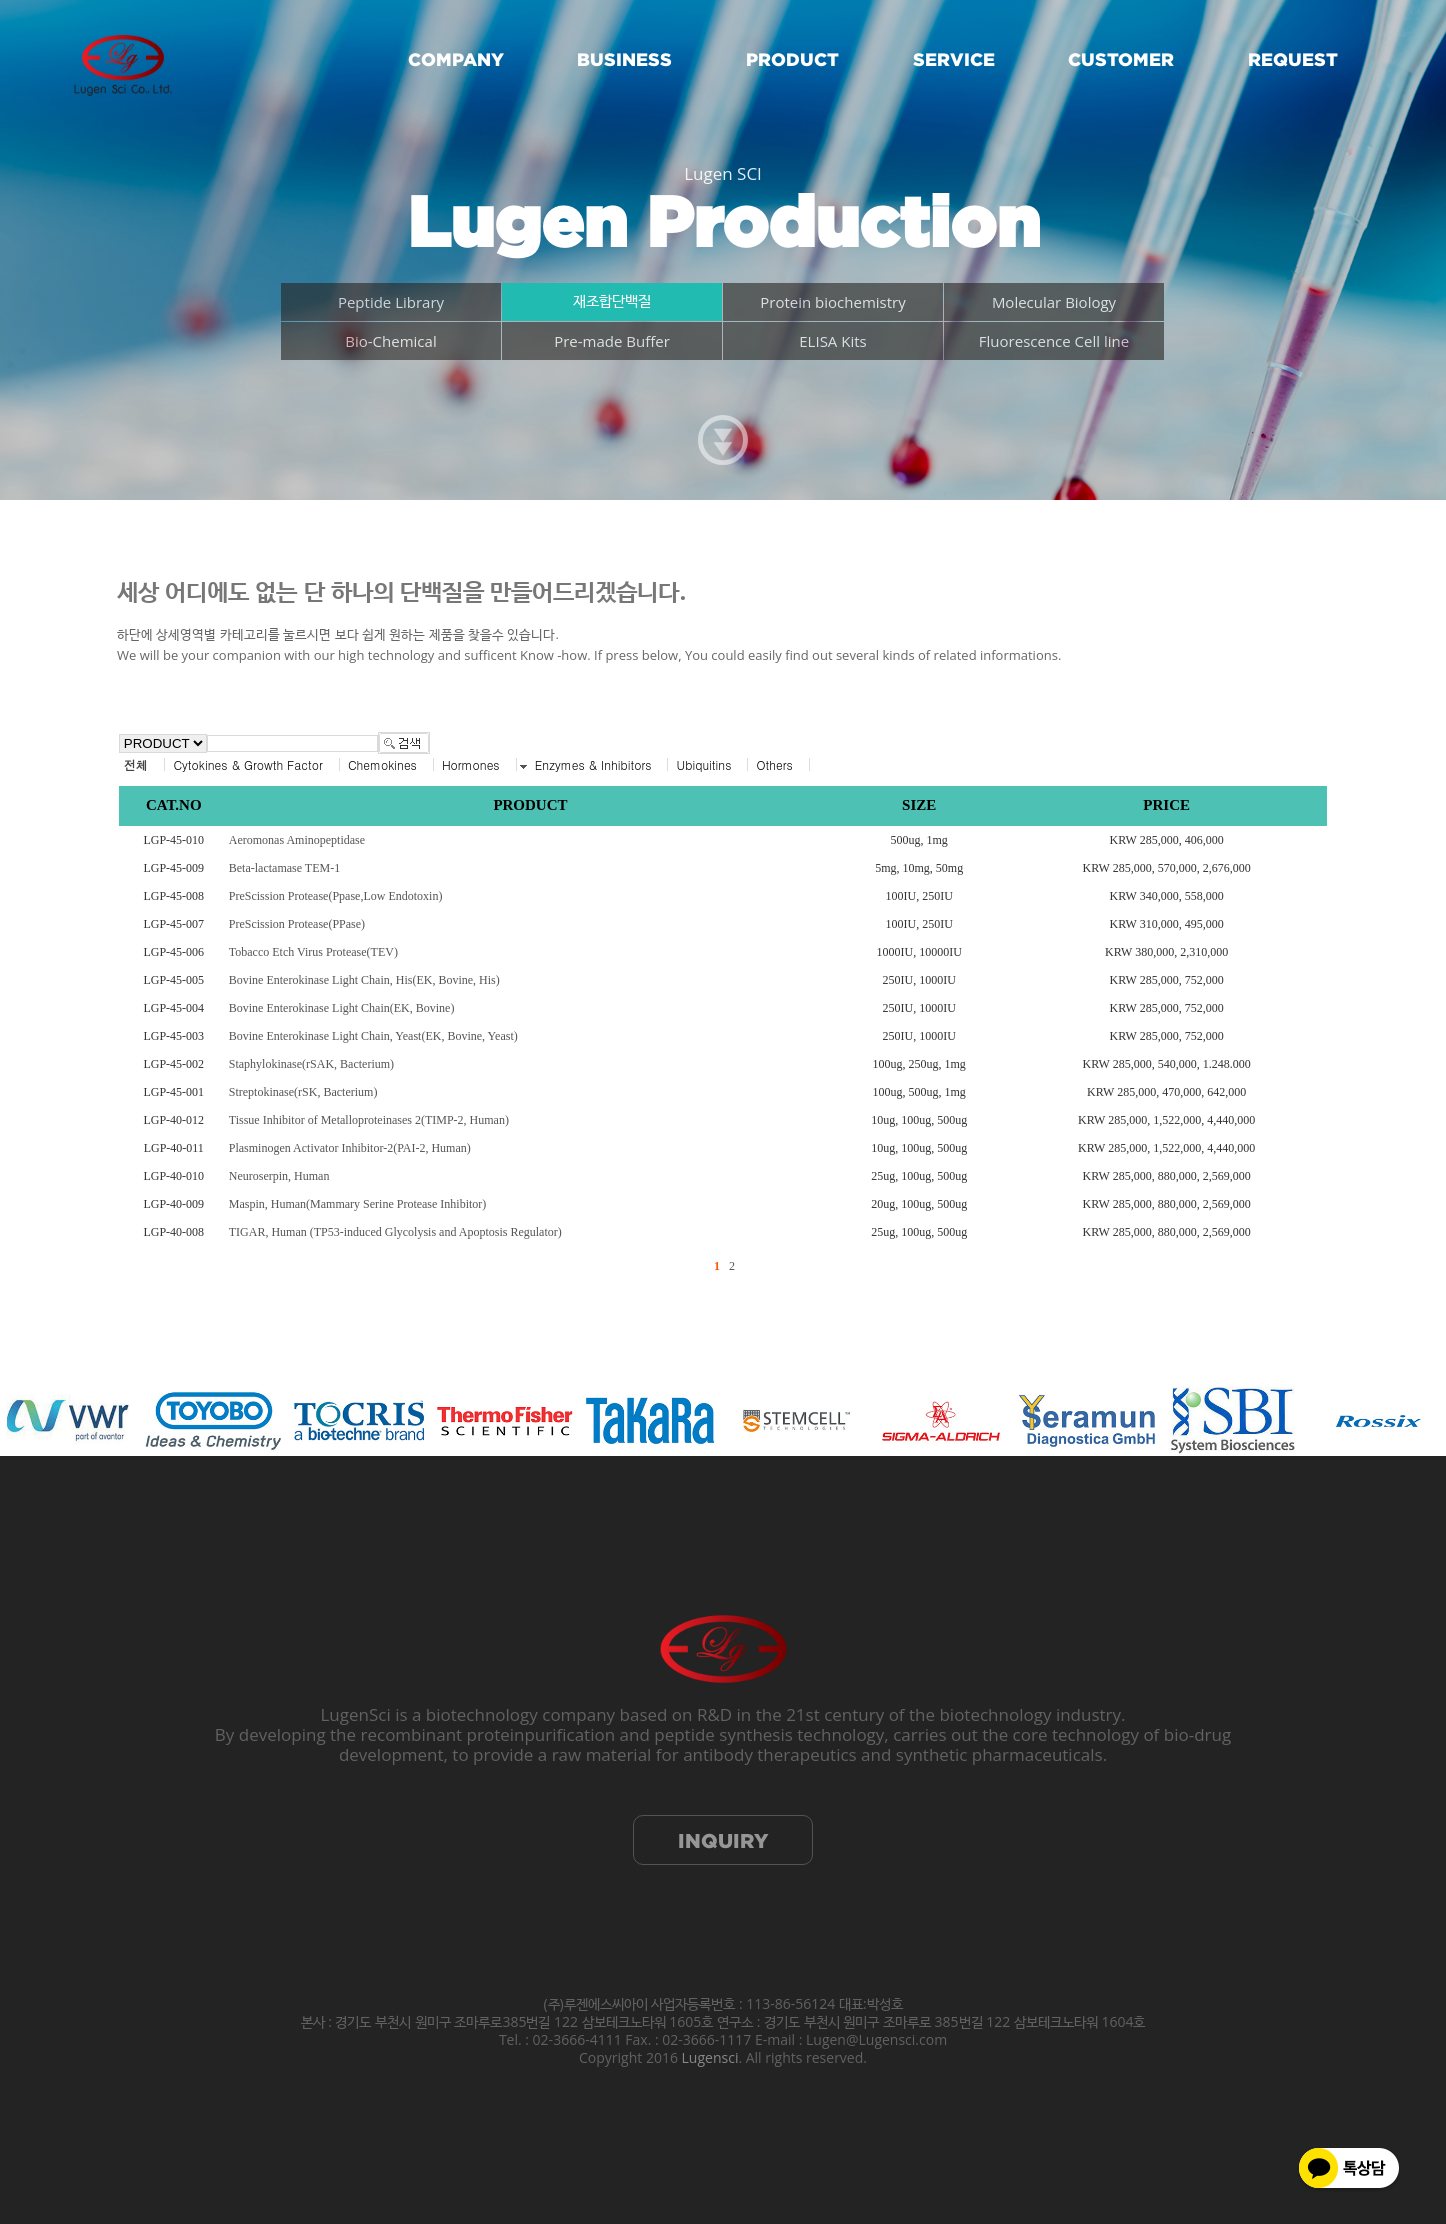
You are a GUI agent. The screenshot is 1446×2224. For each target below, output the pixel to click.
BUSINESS (624, 59)
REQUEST (1293, 59)
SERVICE (954, 59)
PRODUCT (792, 59)
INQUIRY (723, 1840)
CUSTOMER (1121, 59)
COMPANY (456, 59)
